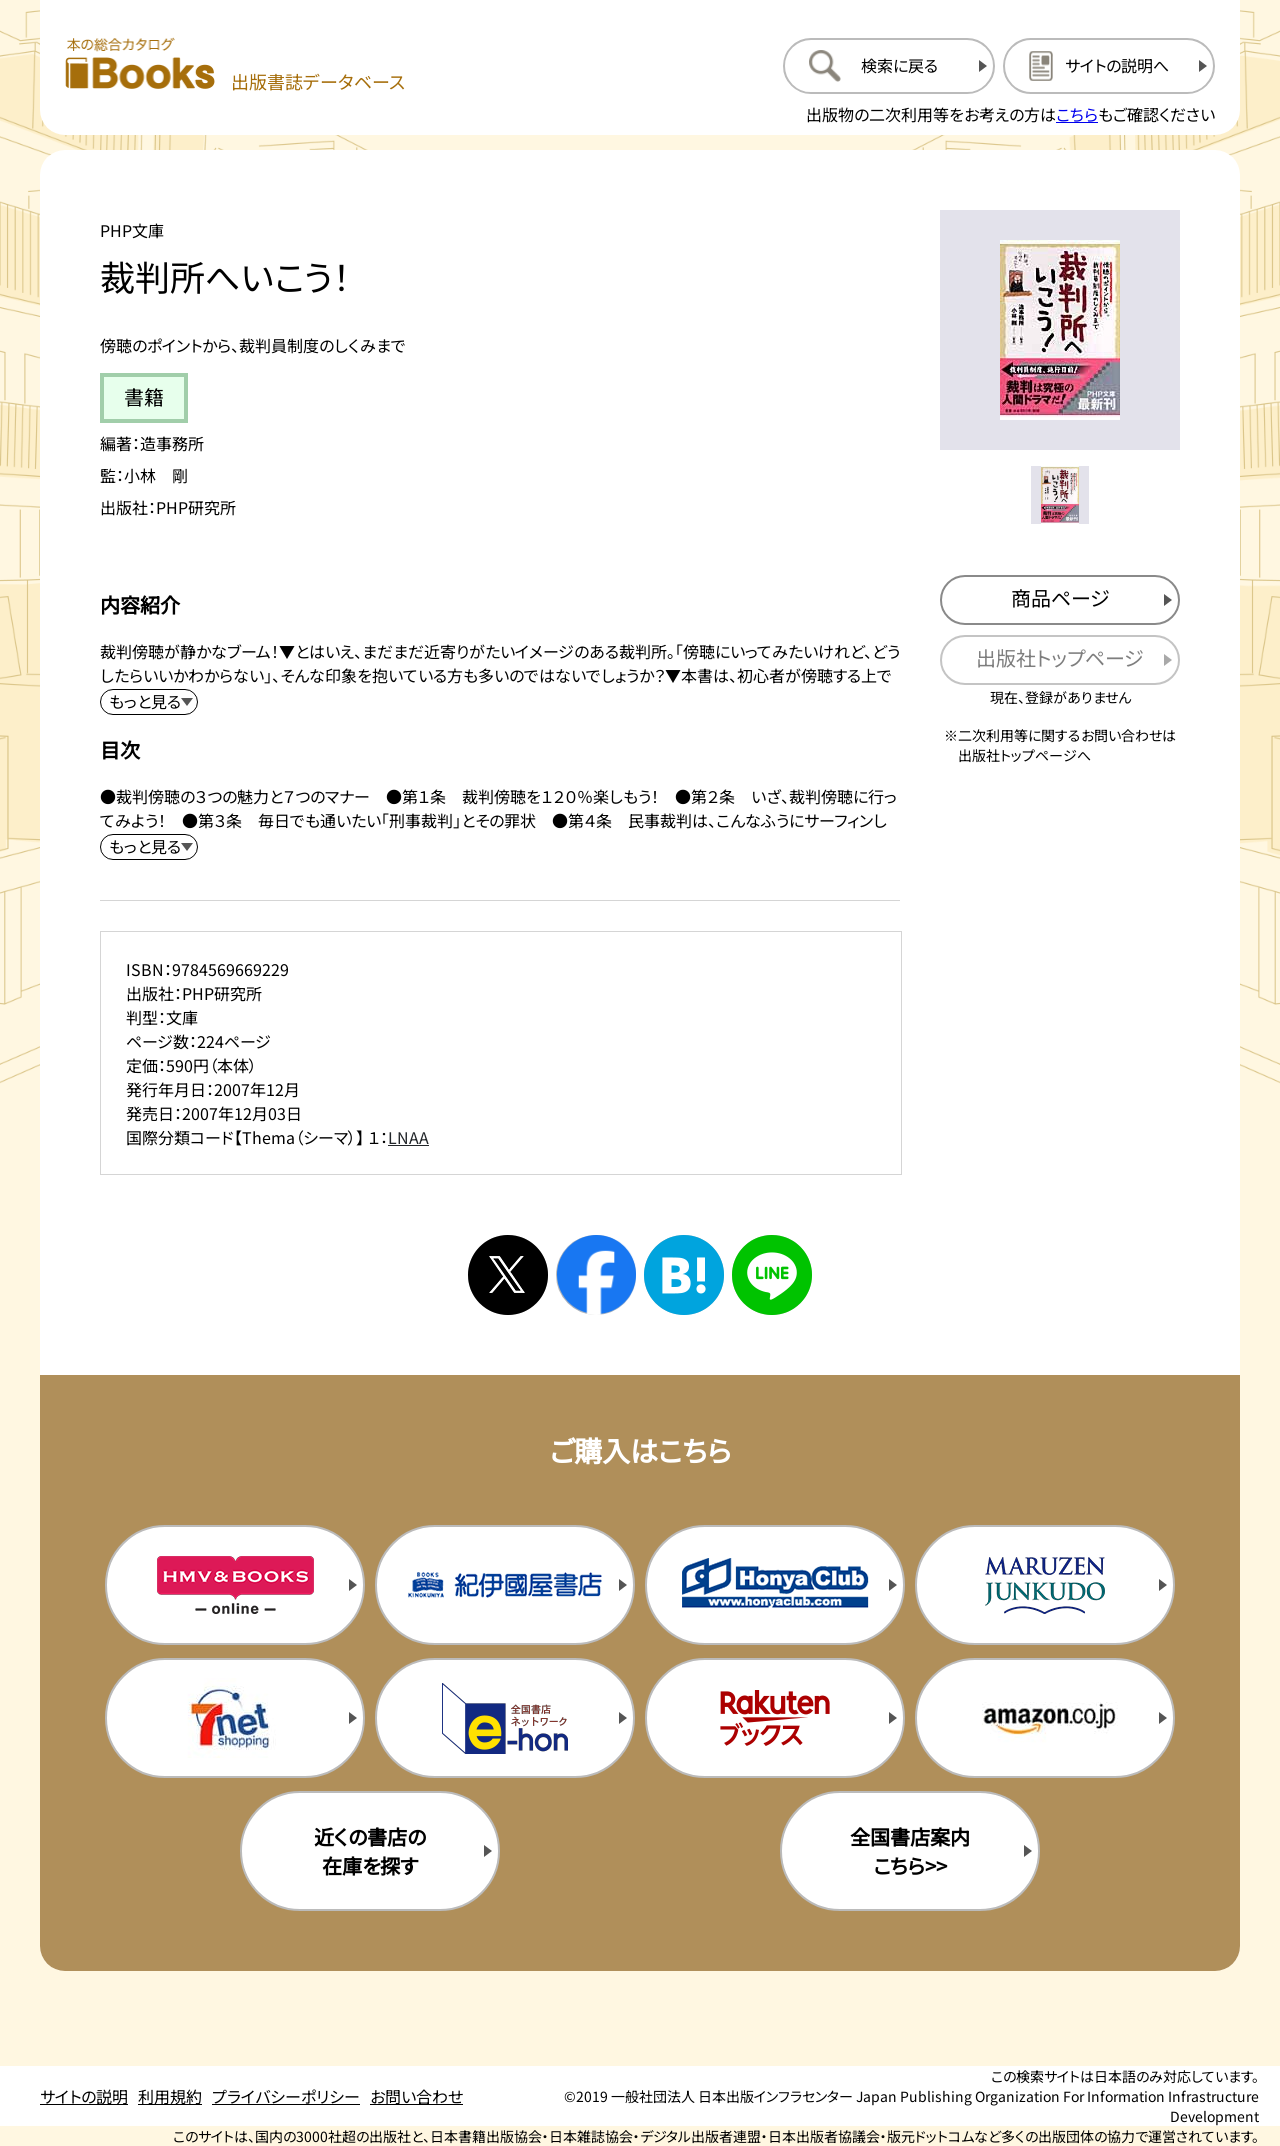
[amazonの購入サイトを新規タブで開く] (1045, 1718)
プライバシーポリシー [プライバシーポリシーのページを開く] (286, 2096)
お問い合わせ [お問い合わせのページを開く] (416, 2096)
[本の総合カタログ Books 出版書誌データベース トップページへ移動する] (235, 65)
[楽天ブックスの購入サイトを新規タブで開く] (775, 1718)
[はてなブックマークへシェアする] (684, 1275)
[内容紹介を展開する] (149, 702)
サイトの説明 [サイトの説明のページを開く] (84, 2096)
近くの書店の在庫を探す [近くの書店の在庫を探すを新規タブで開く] (370, 1851)
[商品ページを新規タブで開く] (1060, 600)
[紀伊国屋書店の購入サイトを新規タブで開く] (505, 1585)
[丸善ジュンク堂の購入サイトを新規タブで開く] (1045, 1585)
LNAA (408, 1137)
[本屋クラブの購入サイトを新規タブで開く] (775, 1585)
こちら (1077, 114)
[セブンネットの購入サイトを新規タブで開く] (235, 1718)
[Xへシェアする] (508, 1275)
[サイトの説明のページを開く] (1109, 66)
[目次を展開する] (149, 847)
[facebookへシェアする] (596, 1275)
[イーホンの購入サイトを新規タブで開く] (505, 1718)
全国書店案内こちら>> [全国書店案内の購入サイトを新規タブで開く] (910, 1851)
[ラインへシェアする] (772, 1275)
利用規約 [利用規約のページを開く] (170, 2096)
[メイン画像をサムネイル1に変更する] (1060, 495)
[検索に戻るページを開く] (889, 66)
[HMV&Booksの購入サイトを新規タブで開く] (235, 1585)
